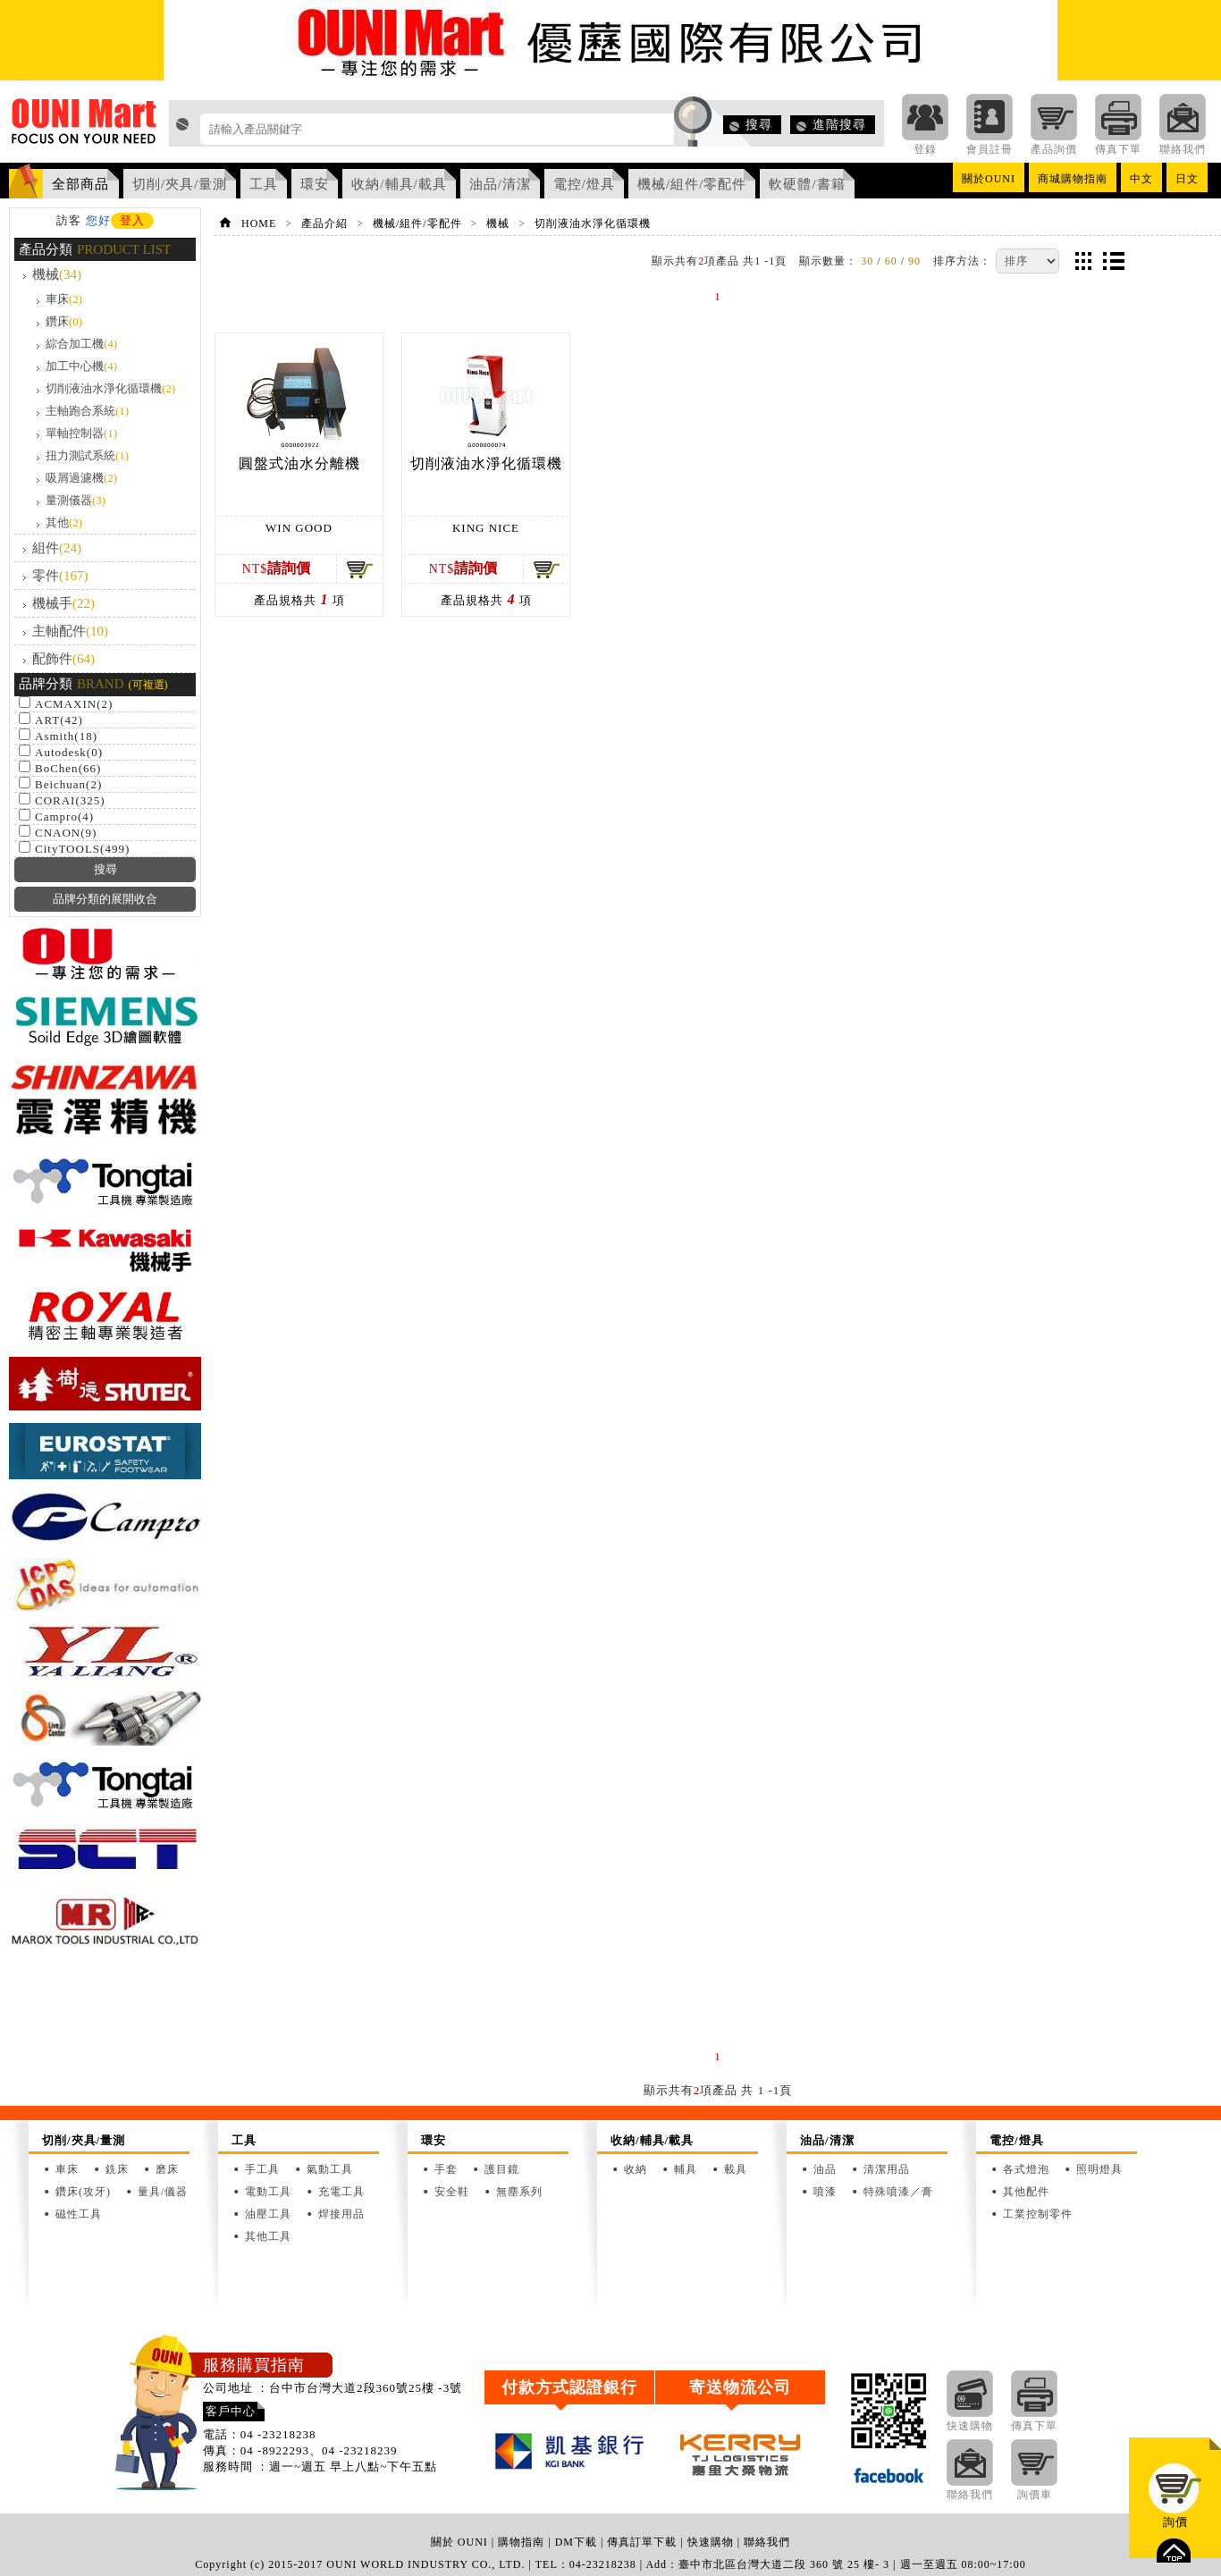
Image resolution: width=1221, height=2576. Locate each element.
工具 (263, 184)
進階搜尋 (839, 124)
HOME (258, 223)
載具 (735, 2169)
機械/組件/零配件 (691, 184)
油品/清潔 (500, 184)
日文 (1187, 179)
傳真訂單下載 (642, 2542)
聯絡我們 (767, 2542)
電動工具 (268, 2191)
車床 (64, 299)
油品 (825, 2169)
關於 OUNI (459, 2542)
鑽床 (64, 321)
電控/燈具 (584, 184)
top (1174, 2550)
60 (891, 261)
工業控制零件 (1038, 2214)
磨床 (167, 2169)
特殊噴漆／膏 (898, 2191)
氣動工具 (330, 2169)
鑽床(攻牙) (83, 2191)
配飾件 (63, 659)
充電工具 (341, 2191)
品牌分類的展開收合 (105, 898)
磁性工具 (78, 2214)
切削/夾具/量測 (179, 184)
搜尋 (758, 124)
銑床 (117, 2169)
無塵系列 (519, 2191)
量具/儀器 (163, 2191)
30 (867, 261)
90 (914, 261)
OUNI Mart (84, 126)
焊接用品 (341, 2214)
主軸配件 (70, 631)
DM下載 (576, 2542)
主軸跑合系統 (87, 410)
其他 (64, 522)
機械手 (63, 603)
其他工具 (268, 2236)
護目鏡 (501, 2169)
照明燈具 (1099, 2169)
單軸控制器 (81, 433)
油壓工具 (268, 2214)
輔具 (685, 2169)
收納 (635, 2169)
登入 (132, 220)
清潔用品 (886, 2169)
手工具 (262, 2169)
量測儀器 (75, 500)
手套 (446, 2169)
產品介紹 (324, 223)
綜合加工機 (81, 343)
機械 (56, 274)
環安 (314, 184)
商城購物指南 (1072, 179)
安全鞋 (451, 2191)
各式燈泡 (1026, 2169)
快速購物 (710, 2542)
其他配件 (1026, 2191)
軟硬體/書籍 (807, 184)
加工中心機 (81, 366)
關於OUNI (988, 179)
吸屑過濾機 (81, 477)
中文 (1141, 179)
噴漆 (825, 2191)
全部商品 (80, 184)
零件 (60, 575)
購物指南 (521, 2542)
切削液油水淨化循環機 (110, 388)
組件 (56, 548)
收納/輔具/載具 (398, 184)
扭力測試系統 (87, 455)
